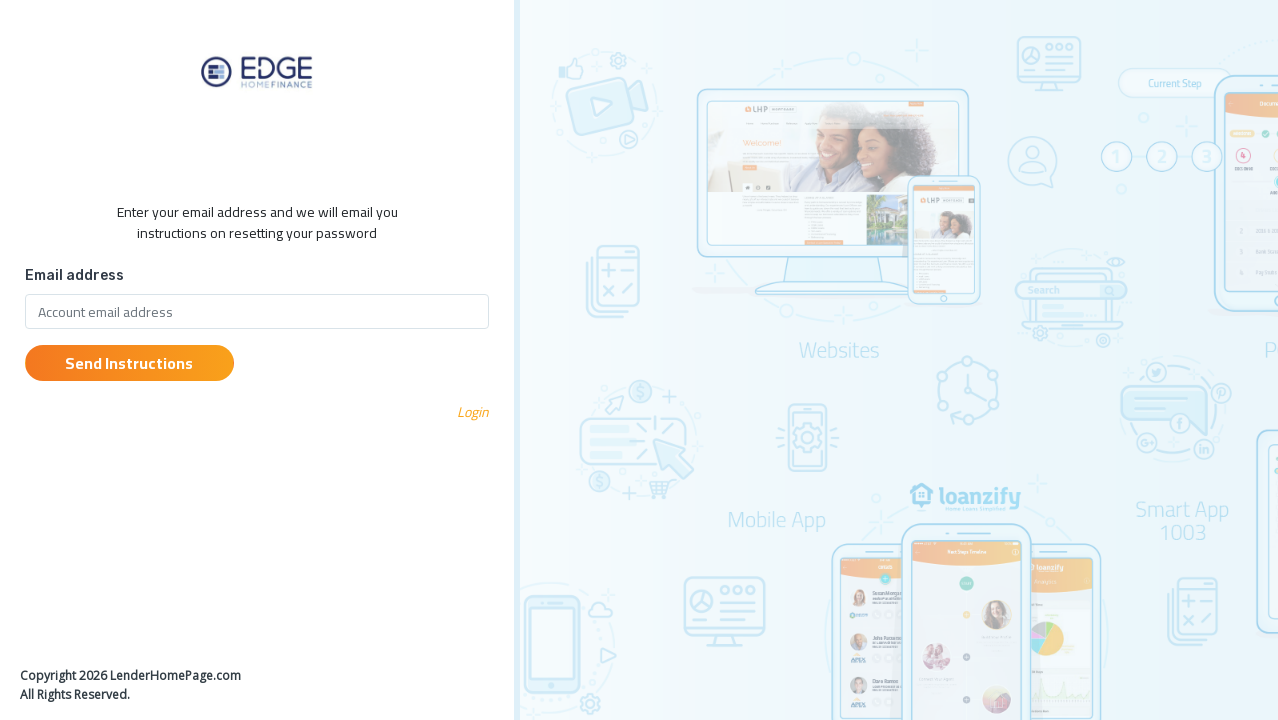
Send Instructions (129, 363)
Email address (74, 275)
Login (473, 412)
